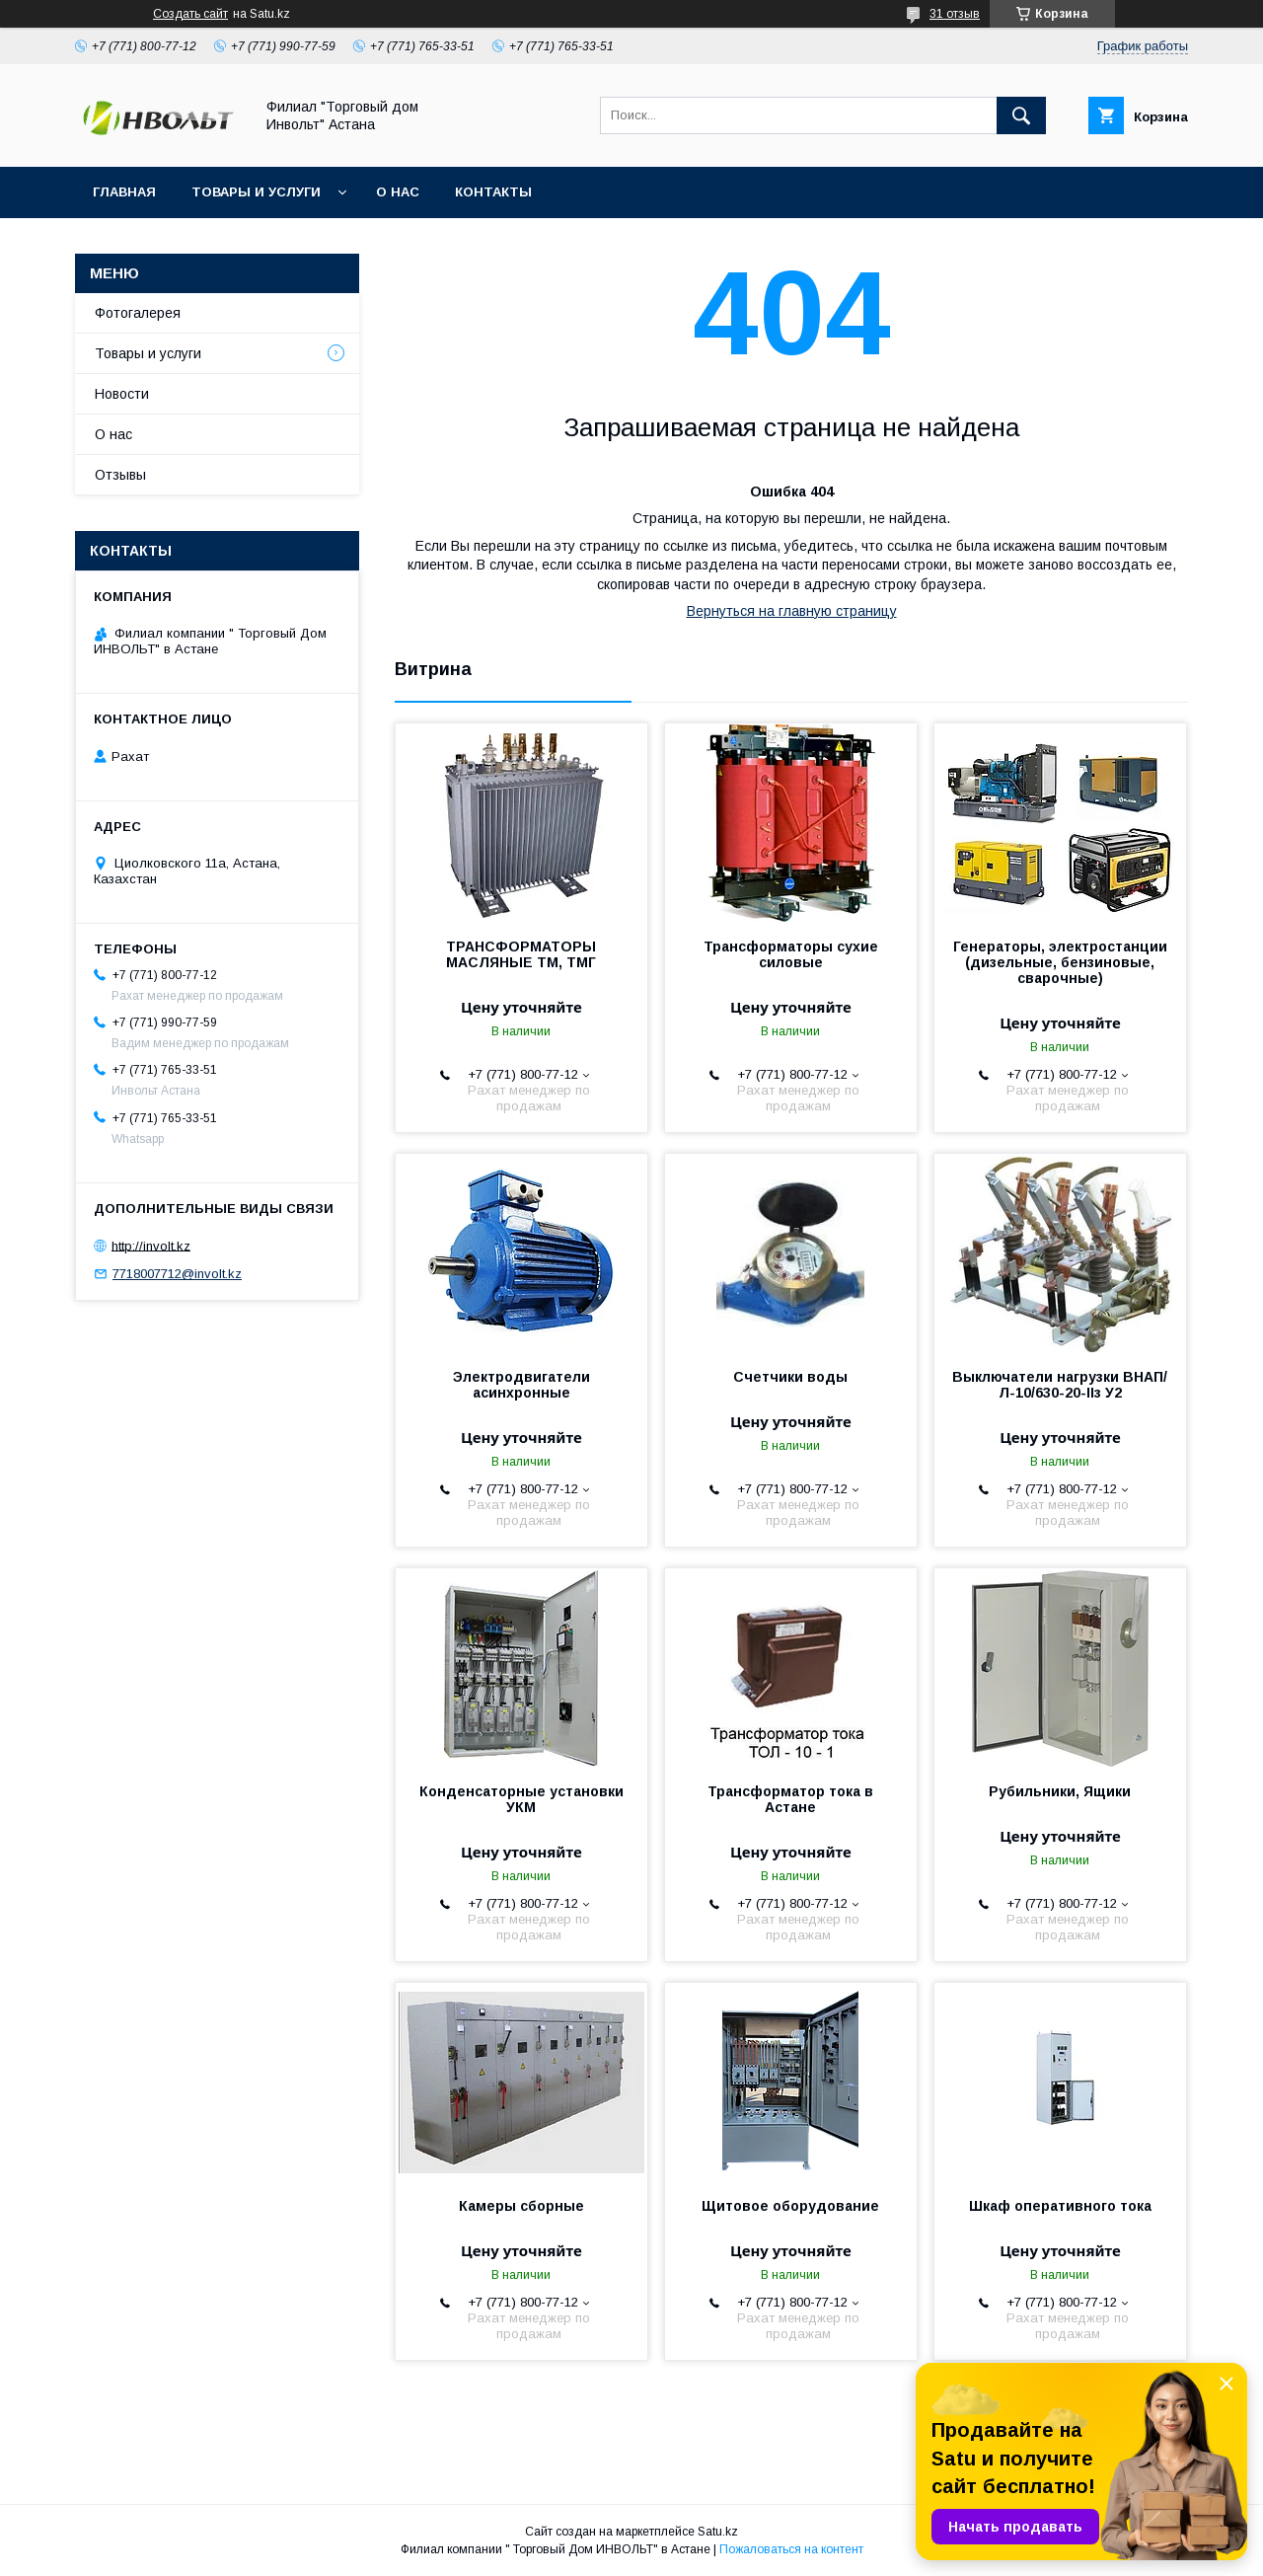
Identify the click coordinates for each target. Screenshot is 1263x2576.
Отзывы (120, 475)
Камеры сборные (521, 2206)
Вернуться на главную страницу (792, 611)
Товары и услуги (256, 192)
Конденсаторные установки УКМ (521, 1799)
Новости (122, 394)
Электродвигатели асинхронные (521, 1385)
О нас (397, 192)
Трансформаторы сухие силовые (791, 954)
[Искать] (1021, 115)
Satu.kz (718, 2531)
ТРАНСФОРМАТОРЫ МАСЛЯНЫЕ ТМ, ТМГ (521, 954)
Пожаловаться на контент (791, 2549)
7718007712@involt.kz (177, 1273)
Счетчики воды (790, 1377)
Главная (124, 192)
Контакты (493, 192)
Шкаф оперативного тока (1060, 2206)
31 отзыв (954, 14)
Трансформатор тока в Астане (790, 1799)
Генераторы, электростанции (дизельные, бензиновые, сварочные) (1060, 962)
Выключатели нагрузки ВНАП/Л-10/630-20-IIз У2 (1059, 1385)
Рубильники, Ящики (1060, 1791)
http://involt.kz (150, 1245)
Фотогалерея (138, 313)
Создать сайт (190, 14)
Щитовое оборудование (790, 2206)
